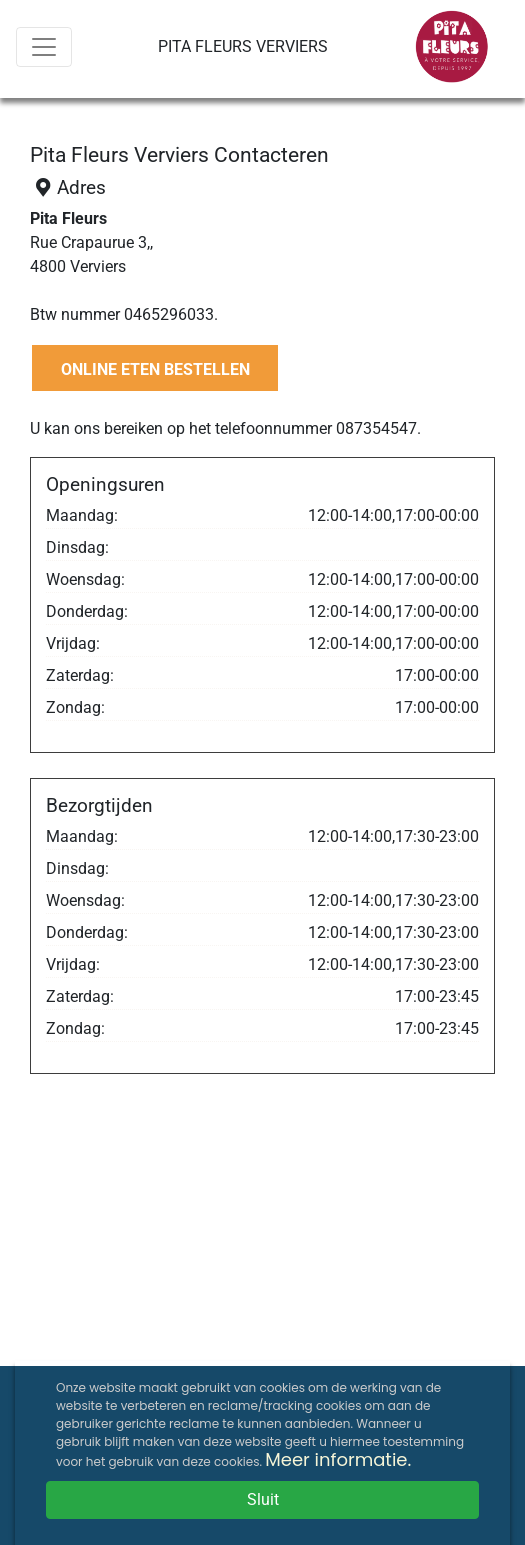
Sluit (263, 1499)
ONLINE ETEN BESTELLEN (155, 369)
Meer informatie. (338, 1459)
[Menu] (44, 47)
